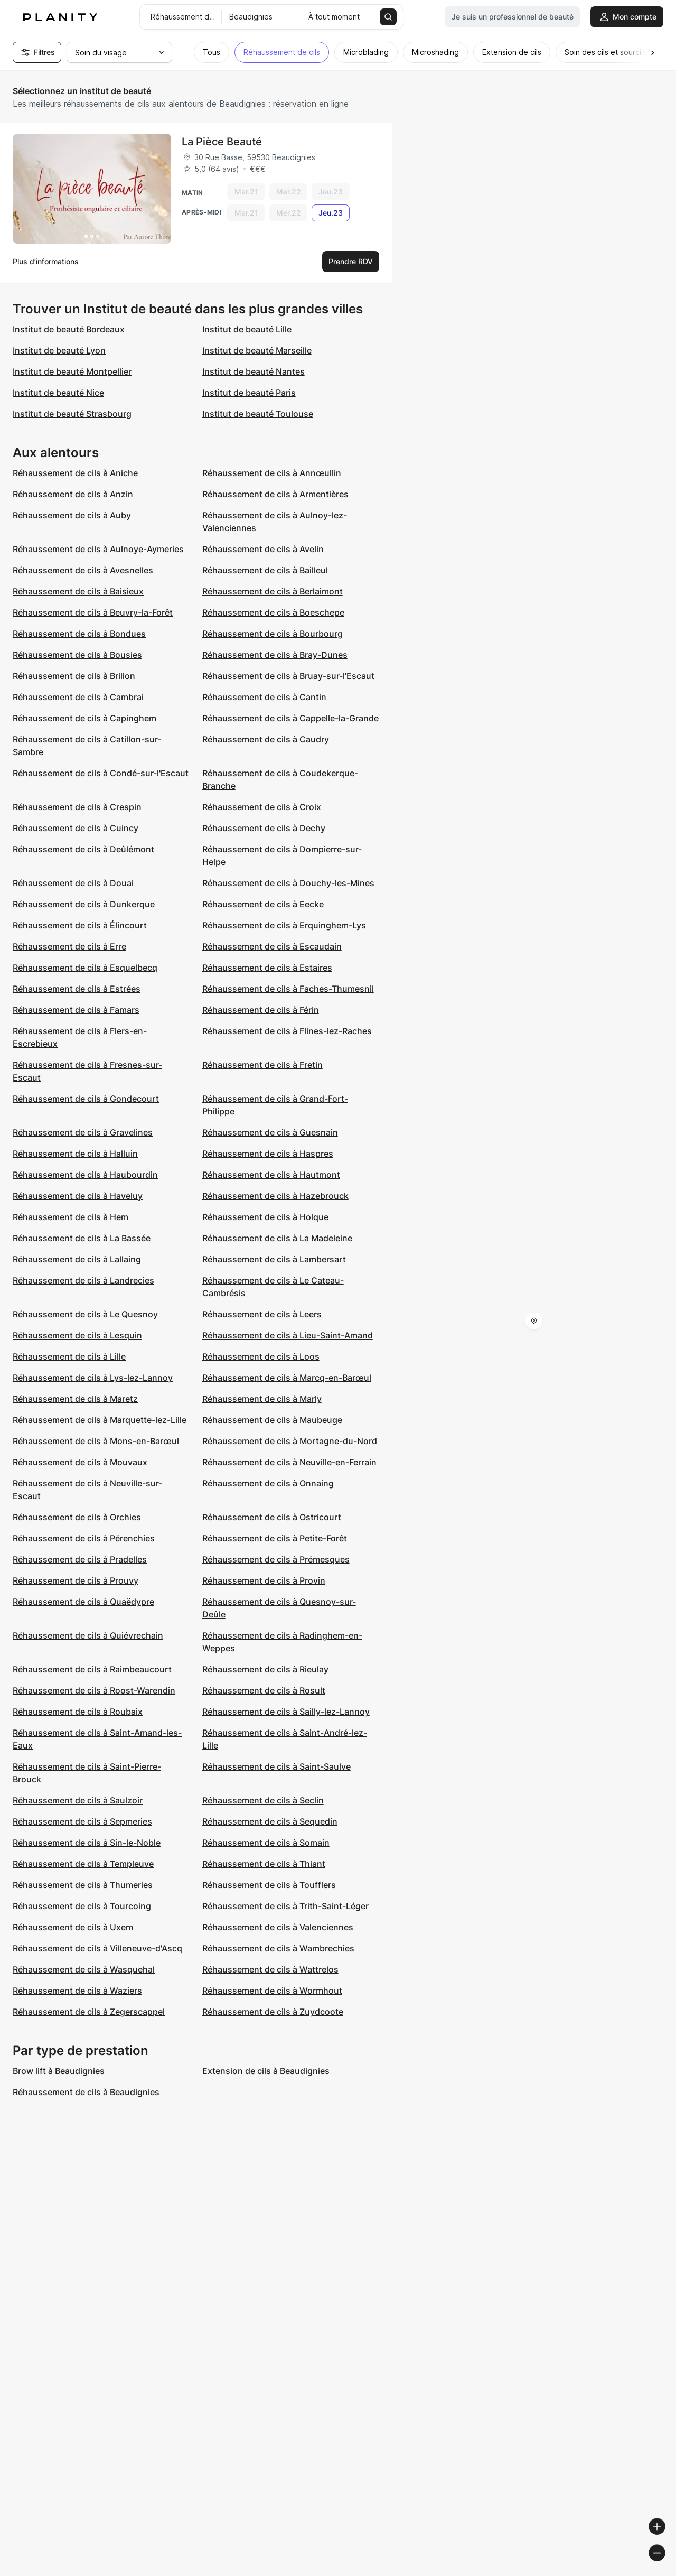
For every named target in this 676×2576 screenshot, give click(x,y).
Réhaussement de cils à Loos (261, 1356)
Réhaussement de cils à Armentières (275, 494)
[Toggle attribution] (664, 2566)
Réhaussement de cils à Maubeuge (272, 1420)
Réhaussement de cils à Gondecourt (86, 1098)
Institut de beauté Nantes (253, 371)
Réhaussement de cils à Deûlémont (83, 849)
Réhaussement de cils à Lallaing (77, 1259)
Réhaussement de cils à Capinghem (84, 718)
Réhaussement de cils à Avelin (263, 549)
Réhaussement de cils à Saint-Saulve (276, 1766)
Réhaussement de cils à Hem (70, 1217)
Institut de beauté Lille (247, 329)
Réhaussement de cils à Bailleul (265, 570)
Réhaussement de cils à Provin (263, 1580)
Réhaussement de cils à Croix (261, 807)
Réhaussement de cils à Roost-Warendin (94, 1690)
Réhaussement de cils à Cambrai (78, 697)
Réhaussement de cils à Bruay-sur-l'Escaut (288, 676)
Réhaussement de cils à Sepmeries (82, 1821)
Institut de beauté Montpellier (72, 371)
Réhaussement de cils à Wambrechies (278, 1948)
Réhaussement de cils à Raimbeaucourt (92, 1669)
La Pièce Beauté (222, 141)
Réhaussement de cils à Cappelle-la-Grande (290, 718)
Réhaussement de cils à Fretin (262, 1064)
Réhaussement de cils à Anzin (73, 494)
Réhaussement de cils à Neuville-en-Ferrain (289, 1462)
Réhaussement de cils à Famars (76, 1010)
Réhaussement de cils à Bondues (79, 633)
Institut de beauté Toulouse (257, 413)
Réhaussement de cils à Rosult (263, 1690)
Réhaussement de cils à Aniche (75, 473)
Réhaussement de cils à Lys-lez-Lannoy (93, 1377)
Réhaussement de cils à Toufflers (269, 1885)
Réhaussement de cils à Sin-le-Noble (87, 1842)
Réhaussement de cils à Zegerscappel (89, 2011)
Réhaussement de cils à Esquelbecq (85, 967)
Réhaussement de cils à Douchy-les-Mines (288, 883)
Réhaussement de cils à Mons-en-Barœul (96, 1441)
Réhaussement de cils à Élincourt (80, 925)
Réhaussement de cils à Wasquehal (84, 1969)
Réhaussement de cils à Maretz (75, 1398)
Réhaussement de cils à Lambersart (274, 1259)
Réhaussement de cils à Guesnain (270, 1132)
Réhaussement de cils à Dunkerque (84, 904)
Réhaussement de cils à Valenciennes (277, 1927)
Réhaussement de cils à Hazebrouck (275, 1196)
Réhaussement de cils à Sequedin (269, 1821)
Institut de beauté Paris (249, 392)
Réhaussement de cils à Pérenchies (84, 1538)
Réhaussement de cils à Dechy (263, 828)
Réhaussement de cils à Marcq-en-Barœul (286, 1377)
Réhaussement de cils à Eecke (263, 904)
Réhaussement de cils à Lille (69, 1356)
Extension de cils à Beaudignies (266, 2071)
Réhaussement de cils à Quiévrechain (88, 1635)
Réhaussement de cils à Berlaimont (272, 591)
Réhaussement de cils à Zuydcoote (272, 2011)
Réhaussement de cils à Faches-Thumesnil (288, 988)
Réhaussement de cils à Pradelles (80, 1559)
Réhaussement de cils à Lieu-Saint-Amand (287, 1335)
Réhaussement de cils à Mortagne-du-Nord (289, 1441)
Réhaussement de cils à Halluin (75, 1153)
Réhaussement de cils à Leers (262, 1314)
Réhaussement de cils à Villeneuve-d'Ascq (97, 1948)
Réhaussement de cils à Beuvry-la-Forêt (93, 612)
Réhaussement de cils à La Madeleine (277, 1238)
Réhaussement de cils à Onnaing (268, 1483)
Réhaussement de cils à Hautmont (271, 1174)
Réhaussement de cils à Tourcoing (82, 1906)
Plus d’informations (46, 261)
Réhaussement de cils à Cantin (264, 697)
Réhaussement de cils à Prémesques (276, 1559)
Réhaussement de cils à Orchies (77, 1517)
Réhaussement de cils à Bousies (77, 654)
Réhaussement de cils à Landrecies (83, 1280)
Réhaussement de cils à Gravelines (83, 1132)
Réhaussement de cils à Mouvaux (80, 1462)
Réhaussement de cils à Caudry (265, 739)
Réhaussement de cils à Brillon (74, 676)
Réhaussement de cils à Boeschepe (273, 612)
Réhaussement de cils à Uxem (73, 1927)
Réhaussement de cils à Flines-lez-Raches (287, 1031)
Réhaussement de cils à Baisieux (78, 591)
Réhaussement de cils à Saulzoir (78, 1800)
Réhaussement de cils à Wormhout (272, 1990)
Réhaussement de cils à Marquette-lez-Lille (99, 1420)
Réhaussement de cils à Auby (72, 515)
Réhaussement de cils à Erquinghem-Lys (284, 925)
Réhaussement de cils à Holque (265, 1217)
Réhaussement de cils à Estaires (267, 967)
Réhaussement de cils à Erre (69, 946)
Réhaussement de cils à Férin (260, 1010)
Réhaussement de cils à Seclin (263, 1800)
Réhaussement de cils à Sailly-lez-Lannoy (286, 1711)
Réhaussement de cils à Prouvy (75, 1580)
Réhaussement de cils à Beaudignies (86, 2092)
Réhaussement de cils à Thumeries (83, 1885)
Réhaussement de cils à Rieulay (265, 1669)
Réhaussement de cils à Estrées (76, 988)
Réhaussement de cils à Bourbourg (272, 633)
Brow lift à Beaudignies (59, 2071)
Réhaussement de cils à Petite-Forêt (274, 1538)
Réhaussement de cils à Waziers (77, 1990)
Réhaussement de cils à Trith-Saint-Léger (285, 1906)
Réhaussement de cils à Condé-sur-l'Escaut (101, 773)
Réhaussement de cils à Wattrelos (270, 1969)
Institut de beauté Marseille (257, 350)
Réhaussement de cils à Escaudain (272, 946)
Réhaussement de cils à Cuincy (75, 828)
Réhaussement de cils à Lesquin (77, 1335)
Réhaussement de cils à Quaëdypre (83, 1601)
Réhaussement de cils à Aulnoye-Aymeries (98, 549)
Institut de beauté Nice (58, 392)
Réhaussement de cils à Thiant (263, 1863)
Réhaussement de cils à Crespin (77, 807)
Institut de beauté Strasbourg (72, 413)
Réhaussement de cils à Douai (73, 883)
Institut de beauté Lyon (59, 350)
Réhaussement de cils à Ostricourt (271, 1517)
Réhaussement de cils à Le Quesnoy (85, 1314)
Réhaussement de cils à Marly (262, 1398)
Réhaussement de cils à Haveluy (78, 1196)
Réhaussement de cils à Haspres (267, 1153)
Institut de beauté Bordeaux (69, 329)
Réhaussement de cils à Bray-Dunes (275, 654)
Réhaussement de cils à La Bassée (82, 1238)
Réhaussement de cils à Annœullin (271, 473)
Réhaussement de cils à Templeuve (83, 1863)
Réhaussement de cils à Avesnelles (83, 570)
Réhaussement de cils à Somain (266, 1842)
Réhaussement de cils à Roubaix (78, 1711)
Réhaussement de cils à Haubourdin (85, 1174)
